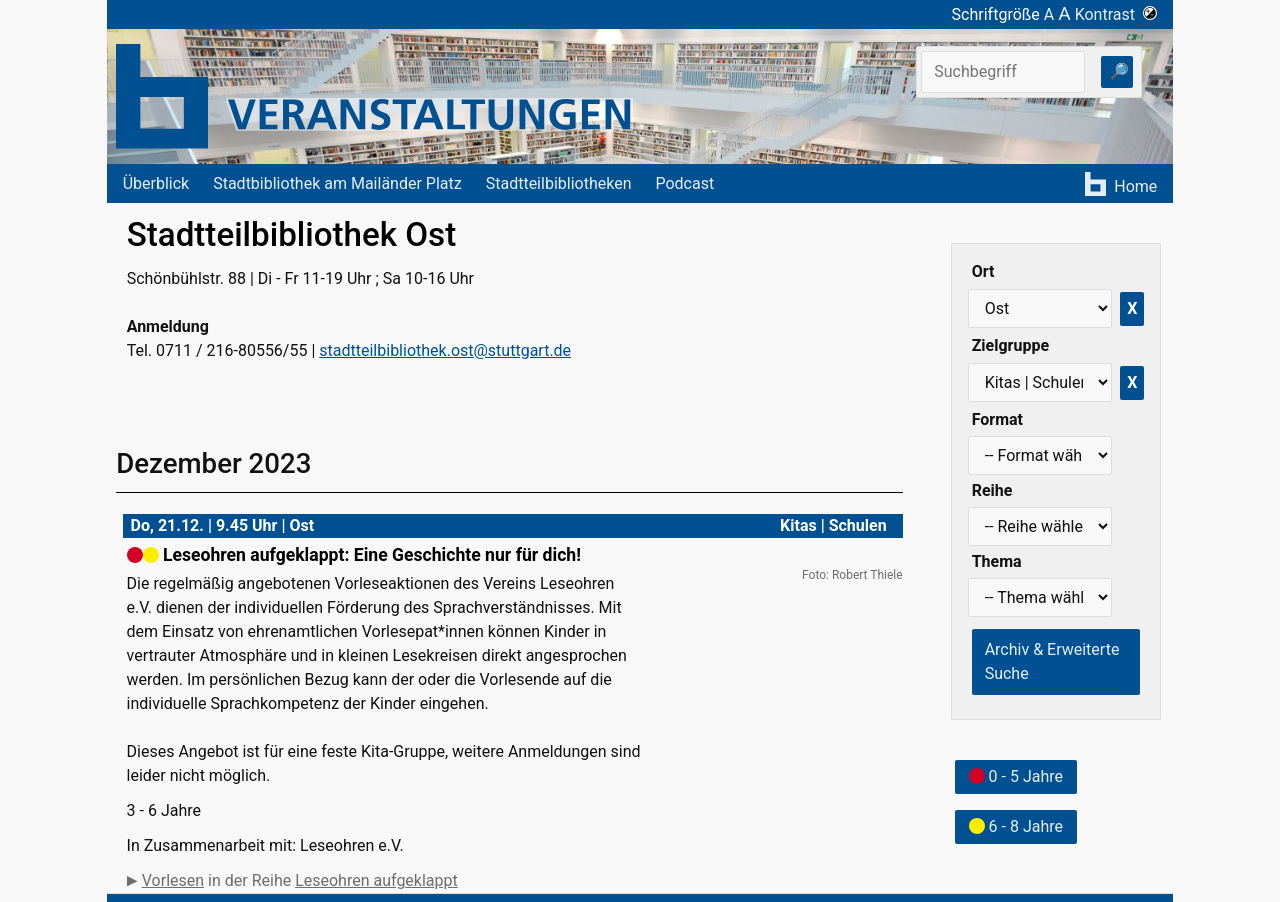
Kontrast (1116, 14)
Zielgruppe (1010, 345)
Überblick (156, 183)
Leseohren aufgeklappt (376, 880)
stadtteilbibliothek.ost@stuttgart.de (445, 350)
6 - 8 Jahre (1016, 826)
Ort (983, 271)
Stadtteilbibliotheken (559, 183)
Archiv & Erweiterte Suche (1052, 661)
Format (997, 419)
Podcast (684, 183)
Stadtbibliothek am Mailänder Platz (337, 183)
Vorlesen (173, 880)
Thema (997, 561)
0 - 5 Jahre (1016, 776)
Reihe (992, 490)
